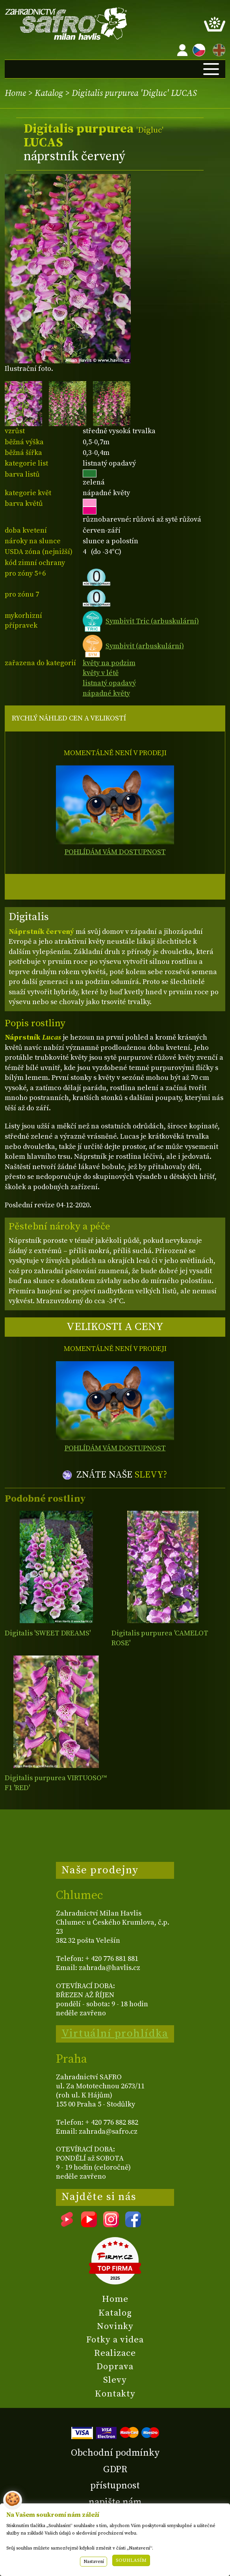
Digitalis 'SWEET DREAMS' (48, 1633)
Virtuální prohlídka (115, 2033)
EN (217, 48)
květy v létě (101, 672)
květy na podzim (109, 663)
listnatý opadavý (109, 683)
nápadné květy (106, 693)
